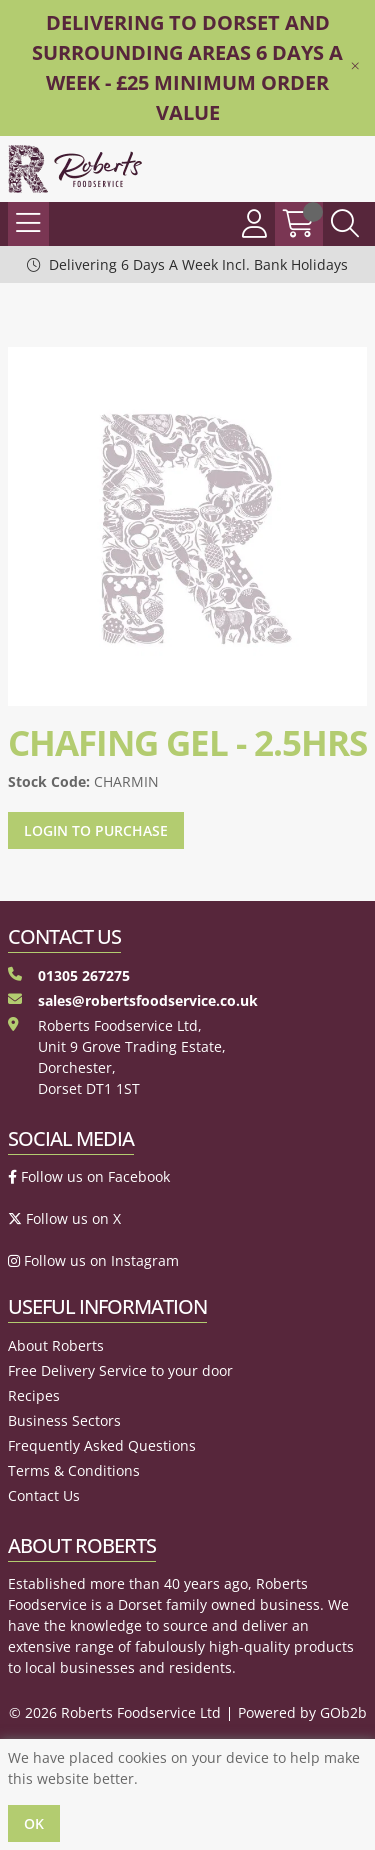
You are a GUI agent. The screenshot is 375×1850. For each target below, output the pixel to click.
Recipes (34, 1395)
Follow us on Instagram (93, 1260)
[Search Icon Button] (345, 224)
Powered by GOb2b (302, 1712)
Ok (34, 1823)
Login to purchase (96, 830)
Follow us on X (64, 1218)
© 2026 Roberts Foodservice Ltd (115, 1712)
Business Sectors (64, 1420)
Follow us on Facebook (89, 1176)
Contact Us (44, 1495)
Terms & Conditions (74, 1470)
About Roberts (56, 1345)
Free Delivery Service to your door (120, 1370)
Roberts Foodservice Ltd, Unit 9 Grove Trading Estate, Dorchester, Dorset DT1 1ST (117, 1057)
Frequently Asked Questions (102, 1445)
